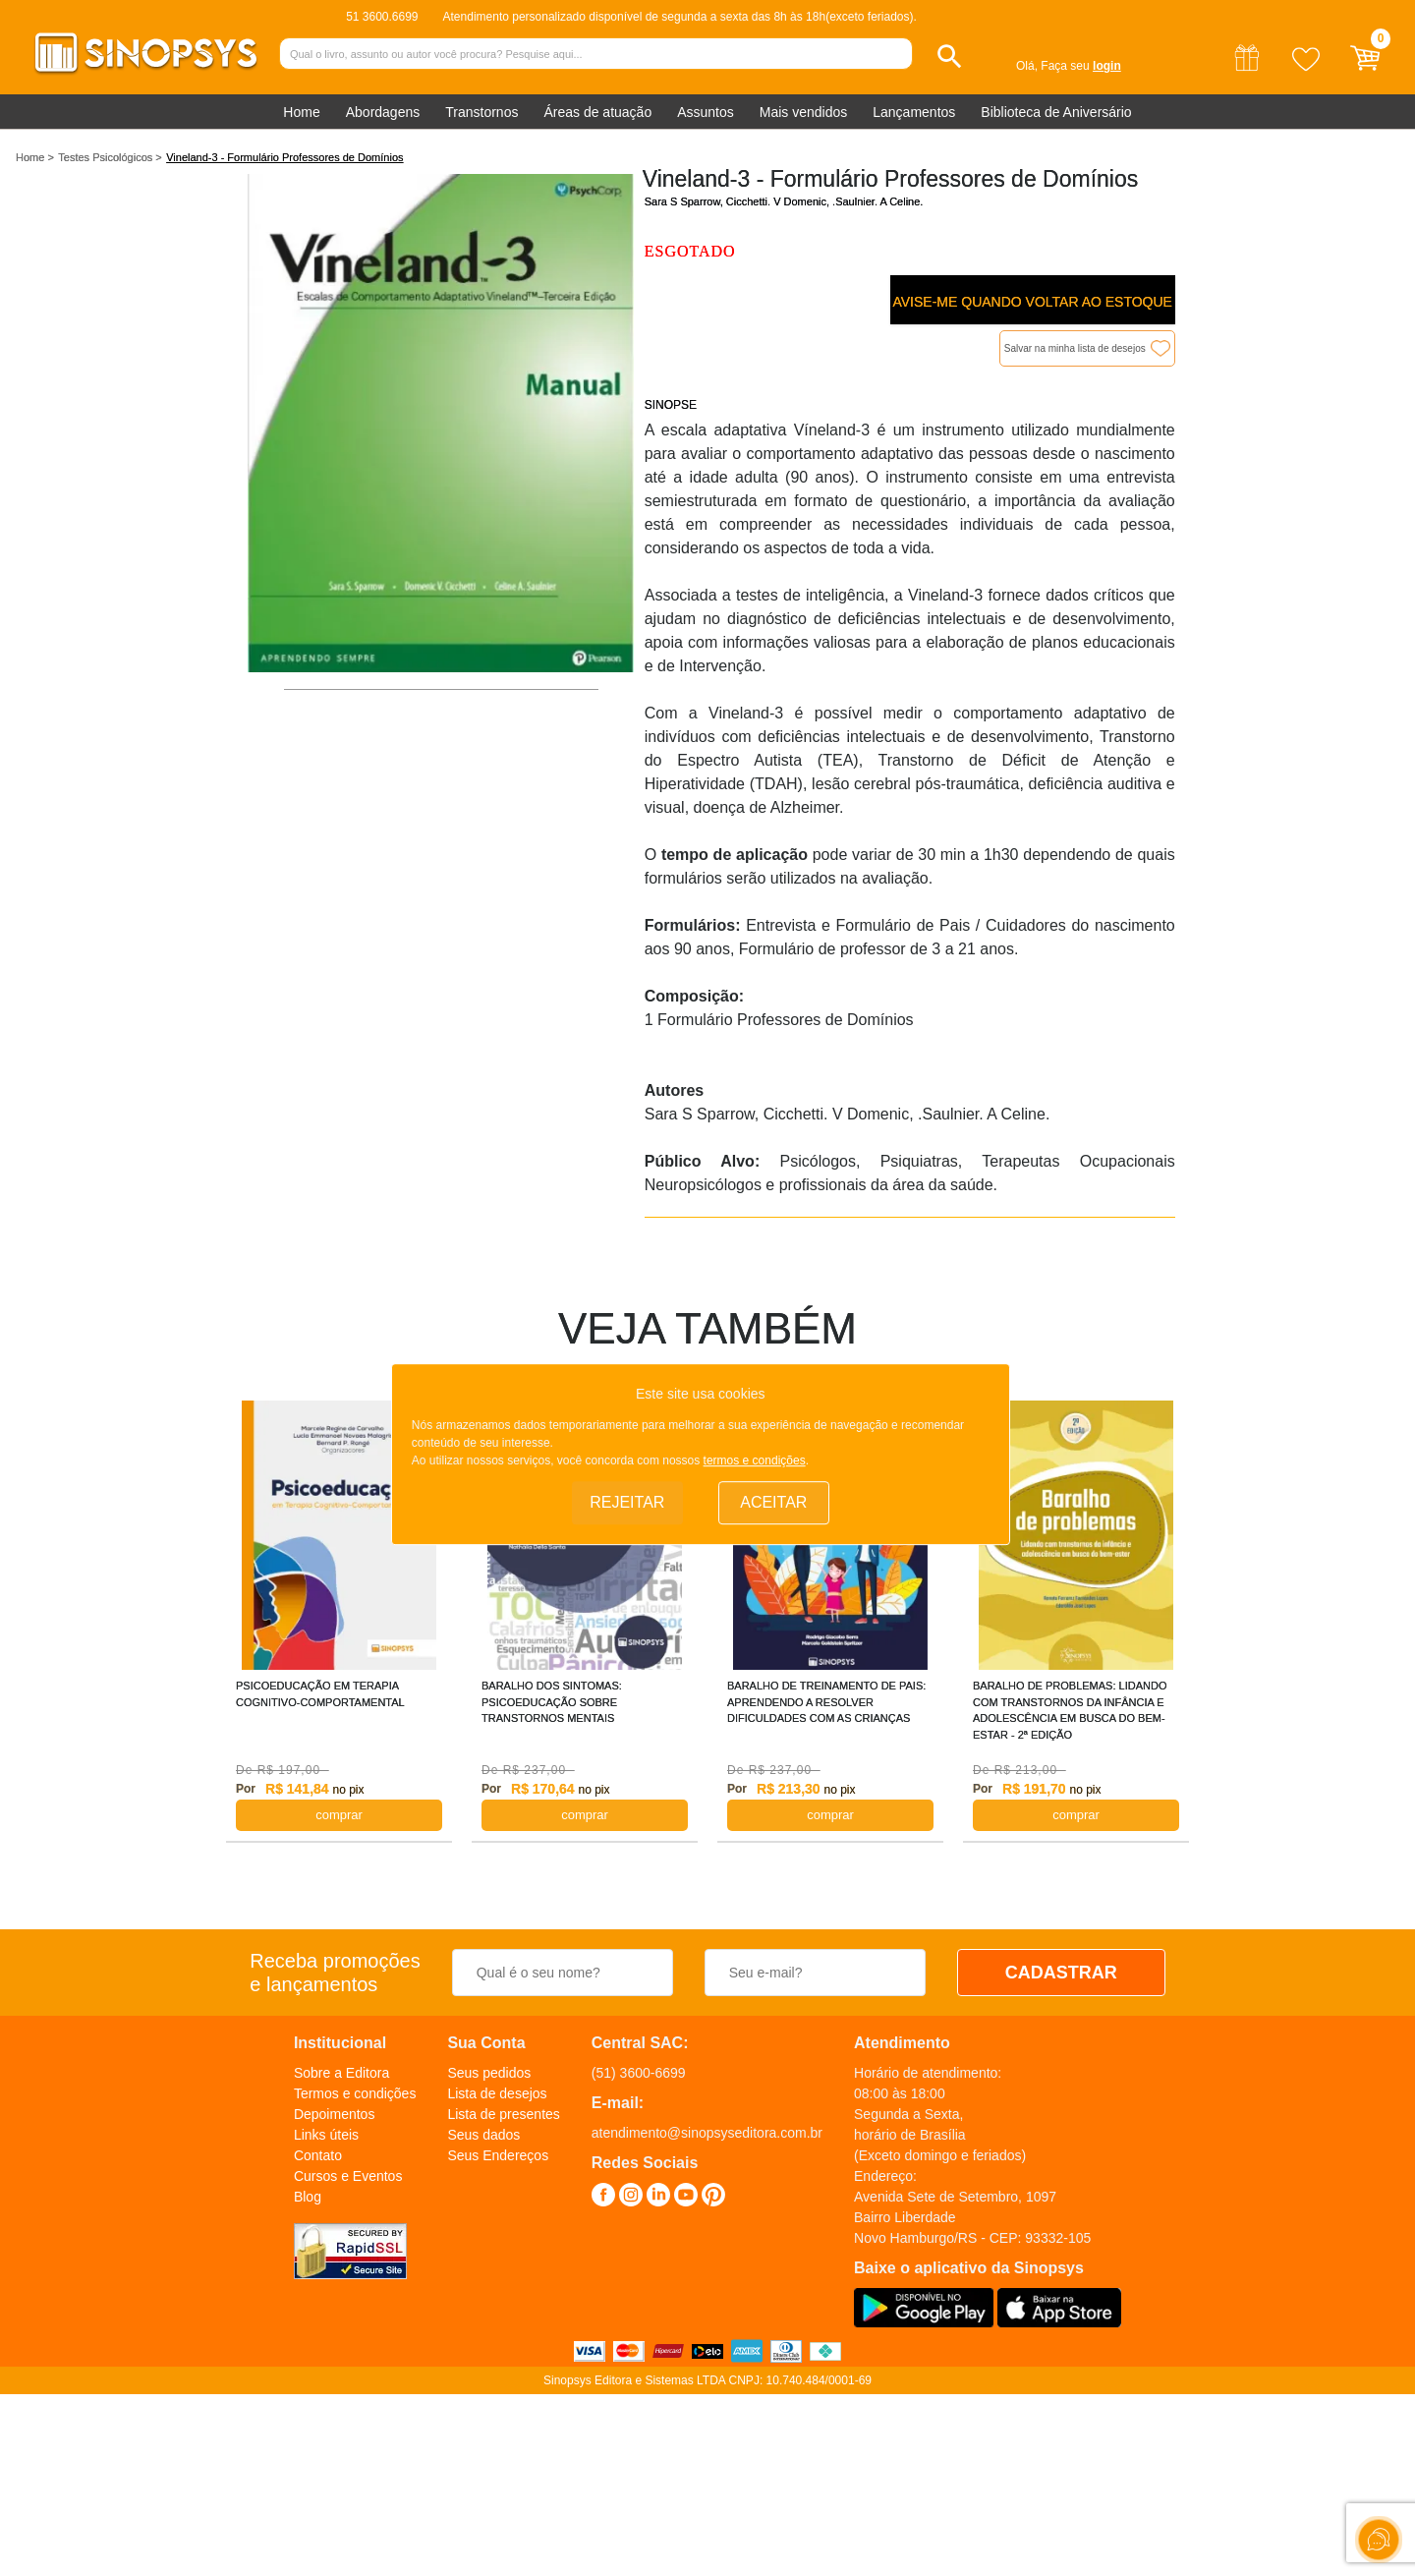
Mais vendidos (804, 112)
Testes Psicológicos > (109, 157)
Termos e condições (355, 2093)
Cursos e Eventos (348, 2176)
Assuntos (705, 112)
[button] (950, 56)
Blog (307, 2196)
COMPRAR (339, 1814)
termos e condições (755, 1461)
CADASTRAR (1061, 1972)
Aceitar (773, 1502)
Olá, (1027, 66)
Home (301, 112)
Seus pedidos (489, 2073)
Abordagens (383, 112)
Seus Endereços (497, 2155)
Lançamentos (914, 112)
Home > (35, 157)
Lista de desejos (496, 2093)
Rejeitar (627, 1502)
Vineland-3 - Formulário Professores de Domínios (284, 157)
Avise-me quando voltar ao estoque (1031, 302)
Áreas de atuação (597, 112)
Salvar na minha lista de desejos (1075, 348)
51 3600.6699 (382, 17)
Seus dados (483, 2135)
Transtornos (481, 112)
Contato (318, 2155)
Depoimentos (334, 2114)
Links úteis (326, 2135)
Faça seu (1080, 66)
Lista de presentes (503, 2114)
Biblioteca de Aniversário (1056, 112)
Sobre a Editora (341, 2073)
